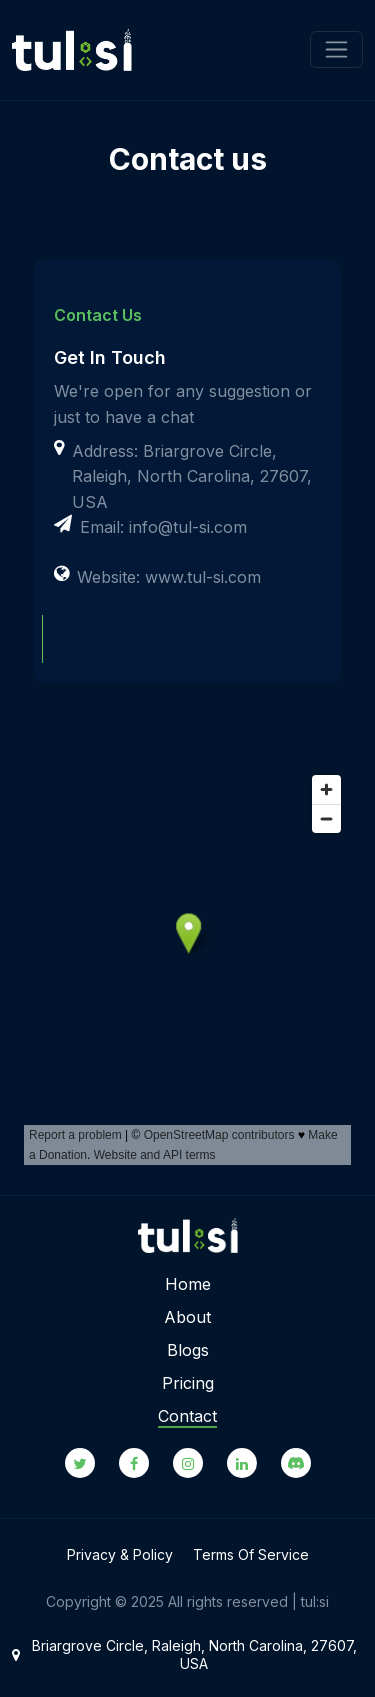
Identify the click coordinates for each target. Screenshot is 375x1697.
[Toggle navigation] (336, 49)
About (187, 1317)
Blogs (188, 1350)
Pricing (188, 1383)
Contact (187, 1416)
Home (188, 1284)
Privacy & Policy (120, 1554)
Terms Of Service (251, 1554)
